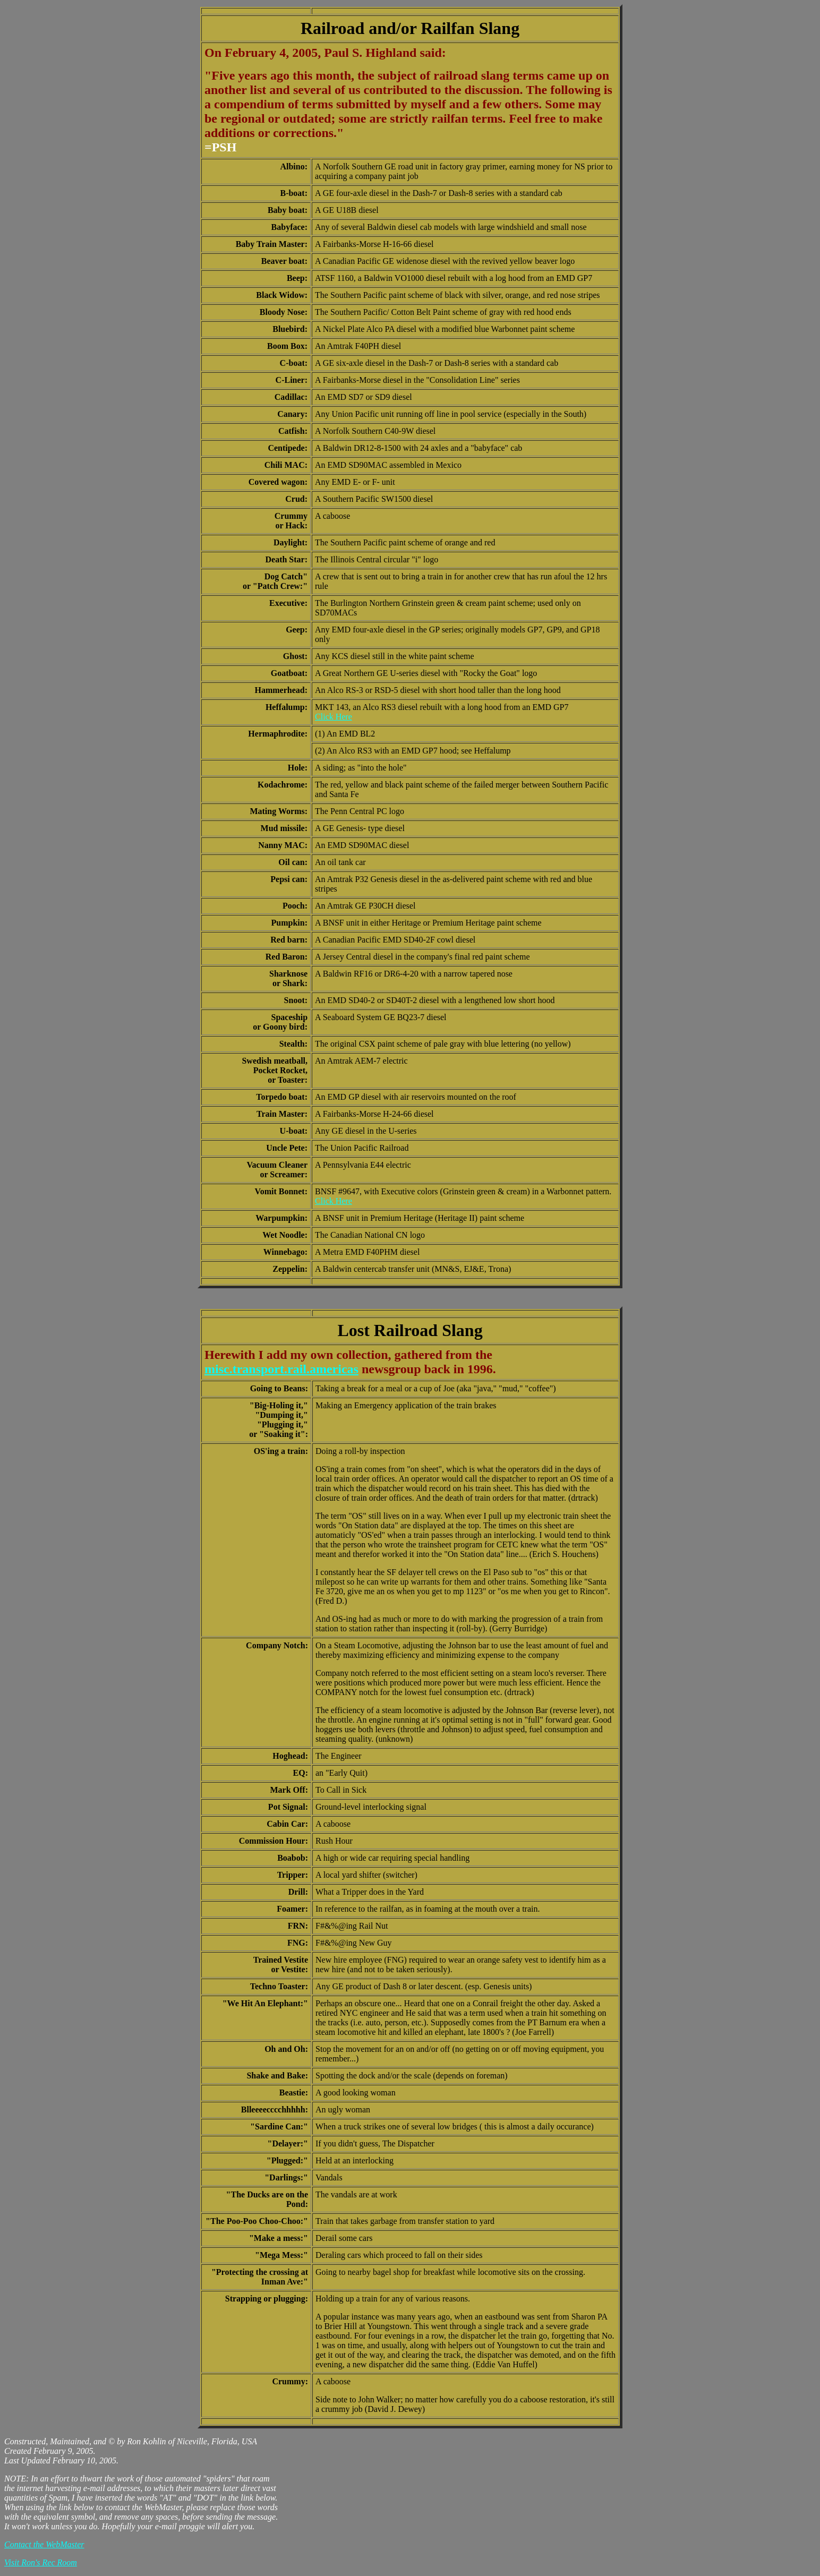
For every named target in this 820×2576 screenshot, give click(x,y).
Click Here (333, 716)
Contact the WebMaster (44, 2544)
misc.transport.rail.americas (281, 1369)
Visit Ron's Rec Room (40, 2562)
